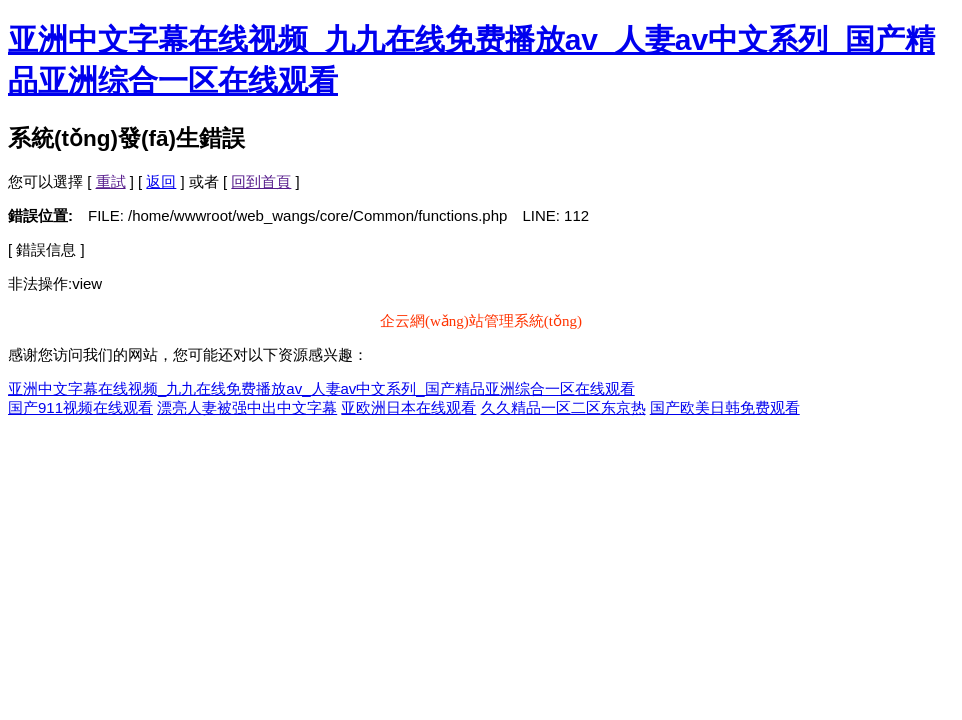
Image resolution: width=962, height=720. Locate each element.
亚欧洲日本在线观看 (408, 407)
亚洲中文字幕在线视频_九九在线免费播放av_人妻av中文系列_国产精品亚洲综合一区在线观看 (321, 388)
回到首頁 (261, 181)
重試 (111, 181)
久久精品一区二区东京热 (563, 407)
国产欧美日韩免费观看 (725, 407)
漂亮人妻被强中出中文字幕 (247, 407)
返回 (161, 181)
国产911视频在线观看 (80, 407)
